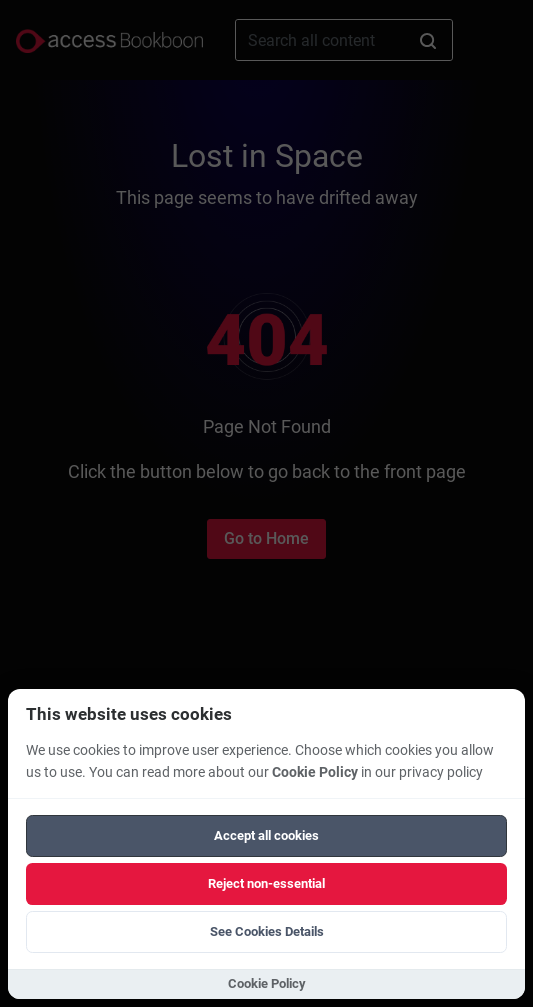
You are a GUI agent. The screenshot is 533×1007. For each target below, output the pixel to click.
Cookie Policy (315, 772)
